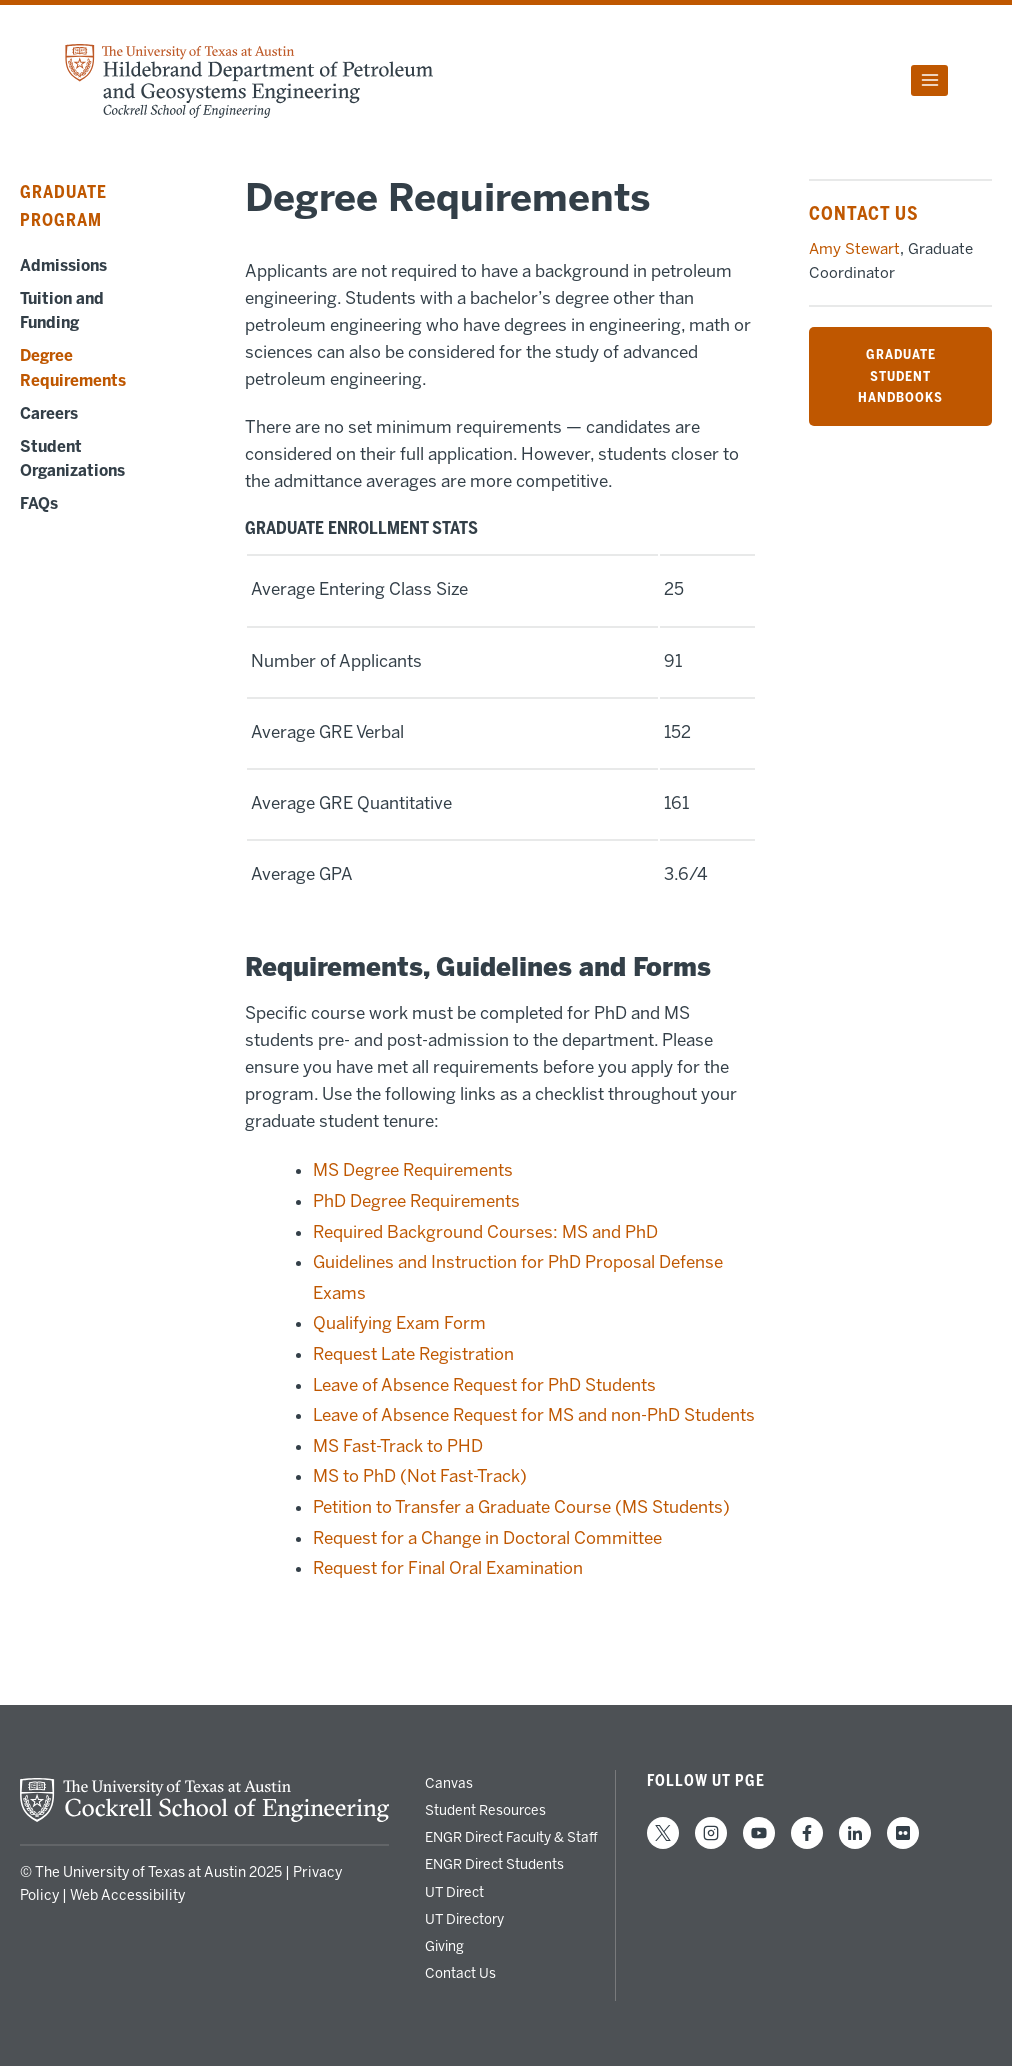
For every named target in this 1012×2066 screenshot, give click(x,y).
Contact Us (460, 1973)
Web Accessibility (127, 1895)
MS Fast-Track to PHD (398, 1446)
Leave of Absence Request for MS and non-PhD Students (534, 1415)
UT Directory (464, 1919)
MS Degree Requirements (413, 1170)
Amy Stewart (854, 249)
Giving (444, 1946)
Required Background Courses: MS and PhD (485, 1232)
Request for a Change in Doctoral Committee (487, 1538)
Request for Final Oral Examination (448, 1568)
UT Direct (454, 1892)
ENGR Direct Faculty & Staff (511, 1837)
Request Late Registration (413, 1354)
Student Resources (485, 1810)
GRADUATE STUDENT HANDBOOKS (900, 375)
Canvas (449, 1783)
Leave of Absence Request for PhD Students (484, 1385)
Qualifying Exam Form (399, 1323)
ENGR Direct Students (494, 1864)
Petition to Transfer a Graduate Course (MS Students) (521, 1507)
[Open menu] (929, 80)
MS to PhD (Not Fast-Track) (420, 1476)
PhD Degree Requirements (416, 1201)
